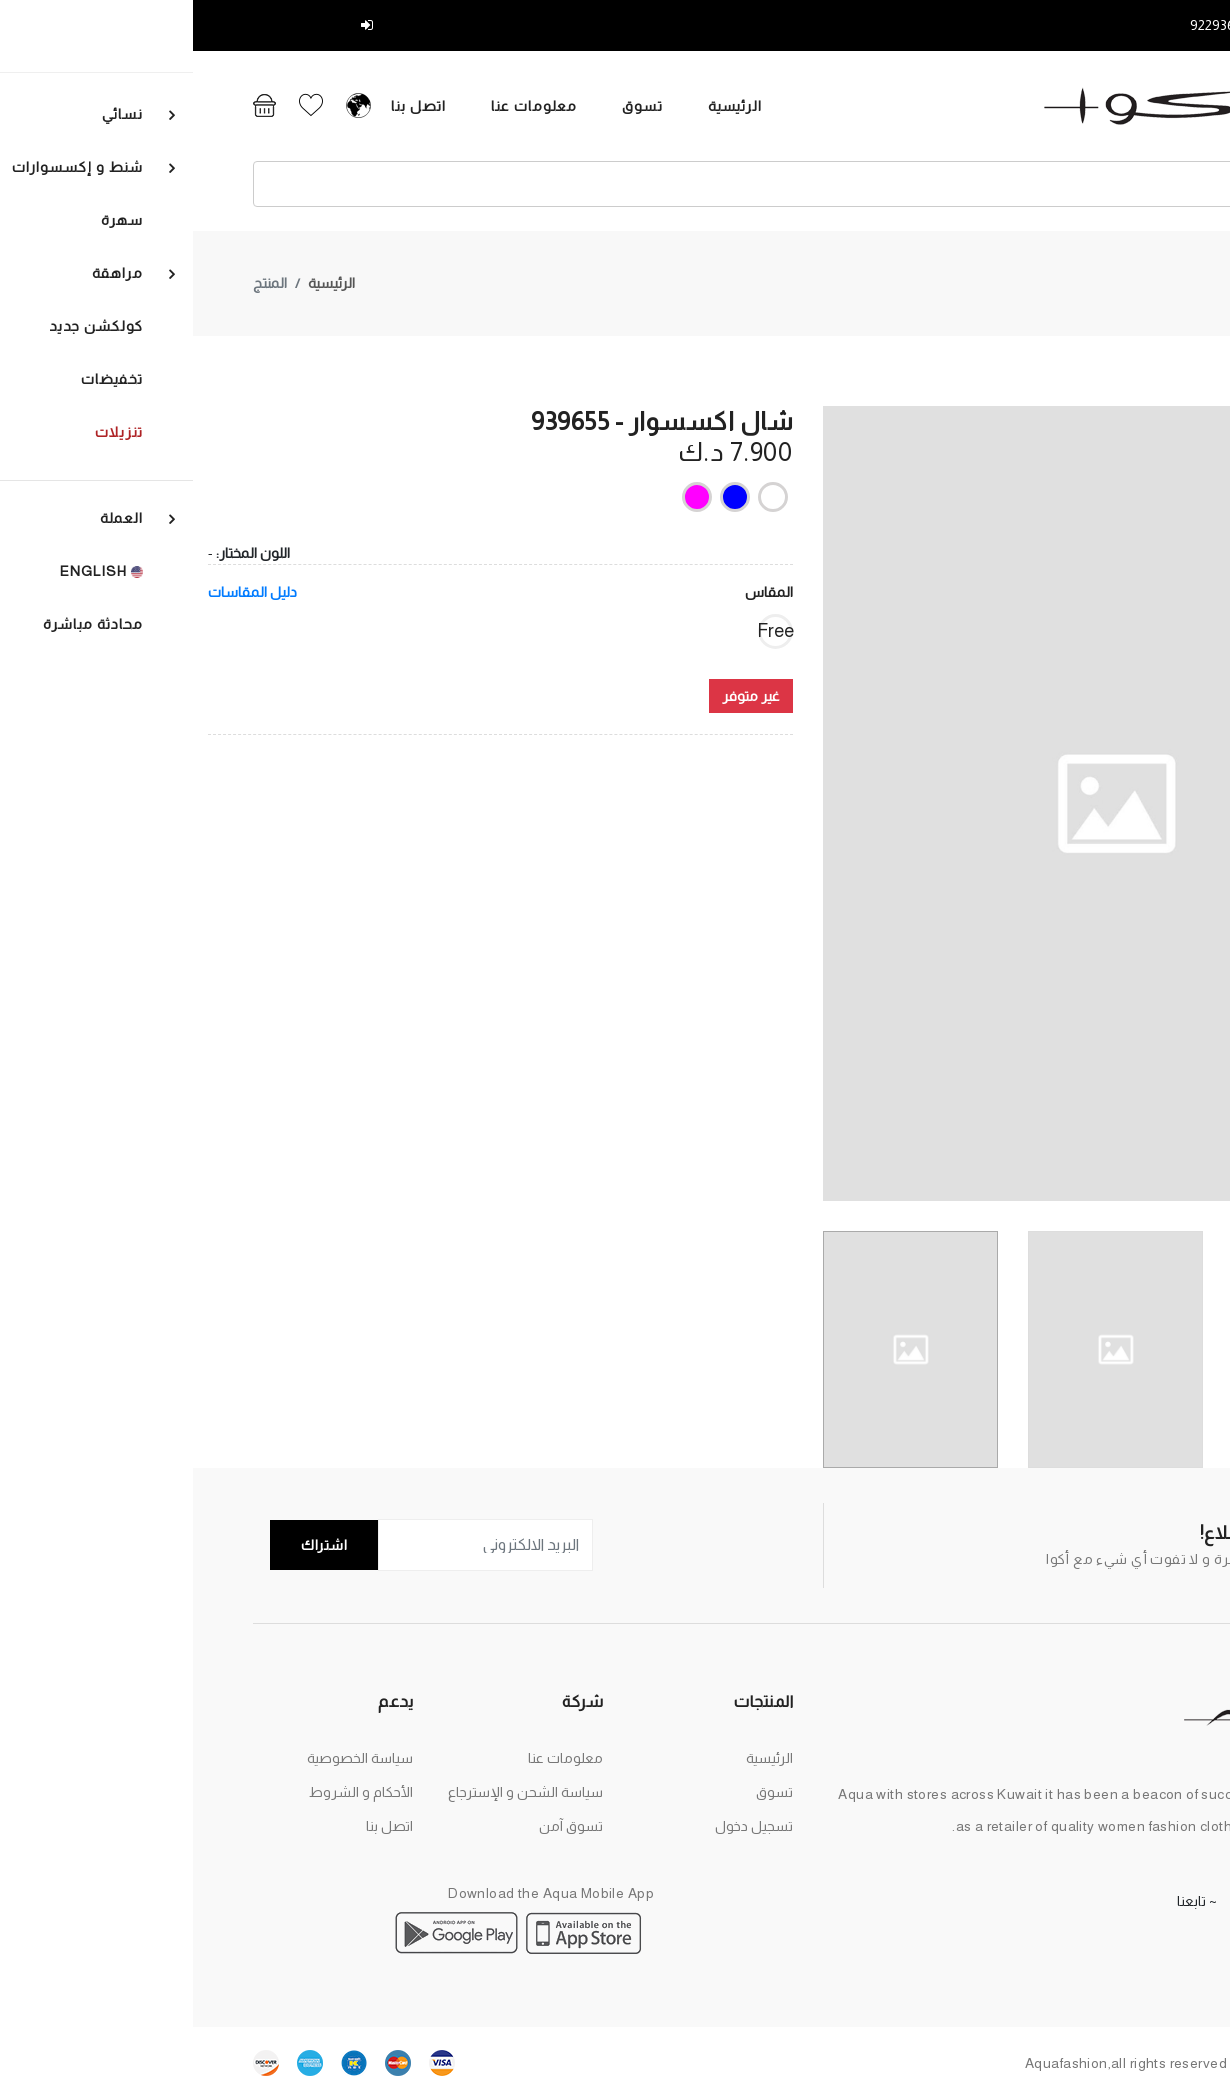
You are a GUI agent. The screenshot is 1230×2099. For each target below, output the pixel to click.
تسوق (401, 106)
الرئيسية (494, 106)
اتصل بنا (177, 106)
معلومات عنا (293, 106)
